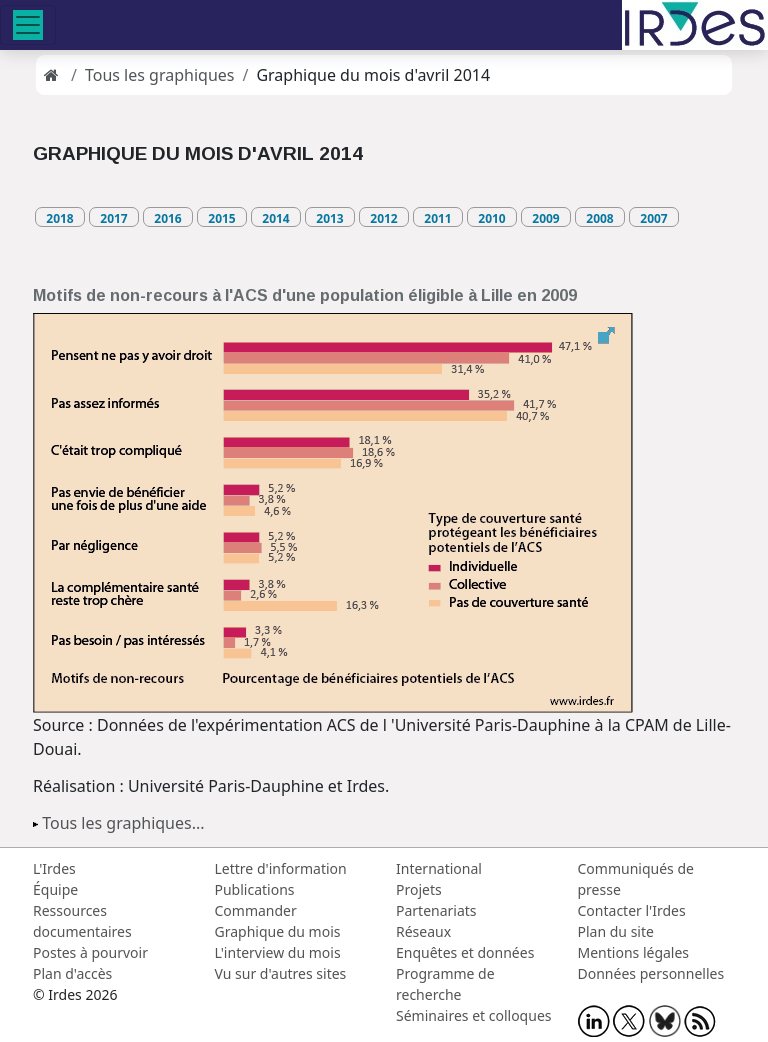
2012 (383, 218)
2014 (275, 218)
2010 (491, 218)
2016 (167, 218)
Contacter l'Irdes (632, 910)
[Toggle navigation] (28, 25)
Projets (419, 889)
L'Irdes (54, 868)
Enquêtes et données (465, 952)
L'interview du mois (278, 952)
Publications (255, 889)
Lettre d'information (281, 868)
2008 (599, 218)
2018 (59, 218)
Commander (256, 910)
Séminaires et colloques (473, 1015)
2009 (545, 218)
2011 (437, 218)
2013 (329, 218)
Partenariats (436, 910)
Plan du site (616, 931)
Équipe (55, 889)
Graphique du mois (278, 931)
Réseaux (423, 931)
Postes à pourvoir (90, 952)
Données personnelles (651, 973)
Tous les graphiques (160, 75)
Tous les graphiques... (123, 823)
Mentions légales (634, 952)
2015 (221, 218)
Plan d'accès (72, 973)
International (439, 868)
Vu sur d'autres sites (281, 973)
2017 (113, 218)
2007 (653, 218)
